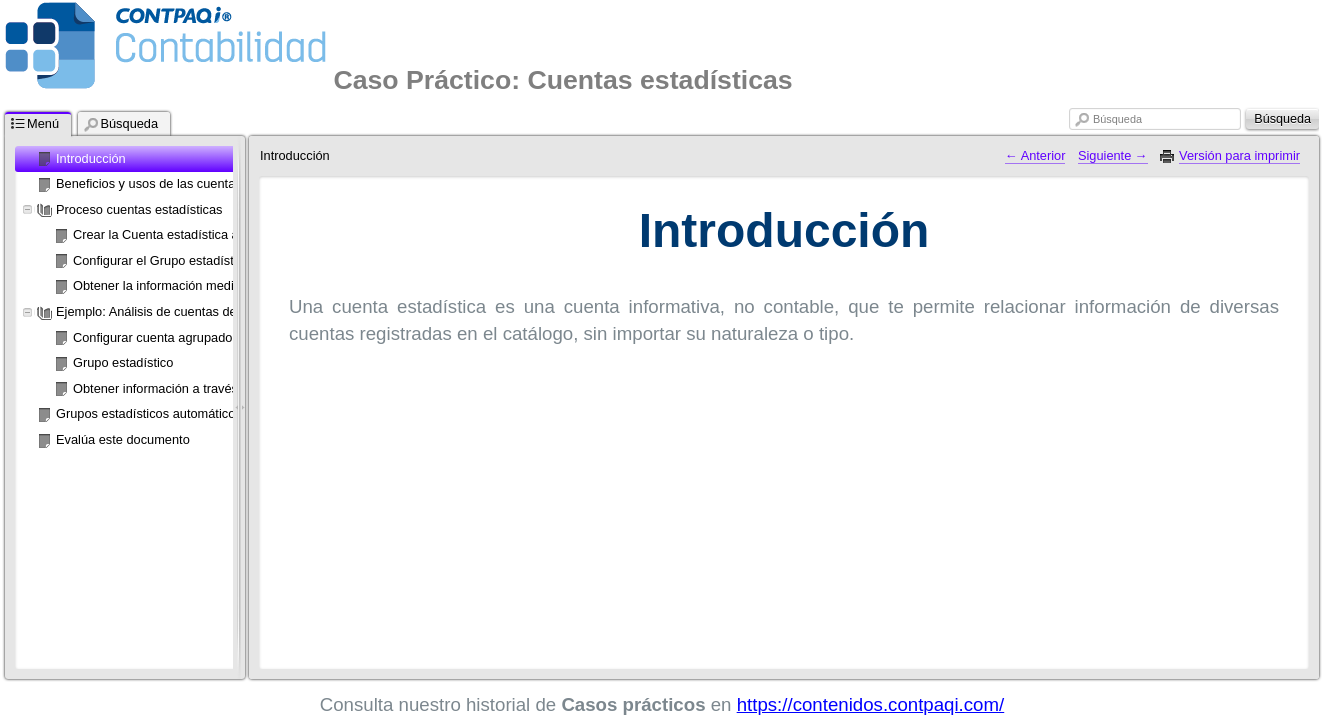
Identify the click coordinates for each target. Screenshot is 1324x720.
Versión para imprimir (1239, 155)
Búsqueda (1117, 119)
